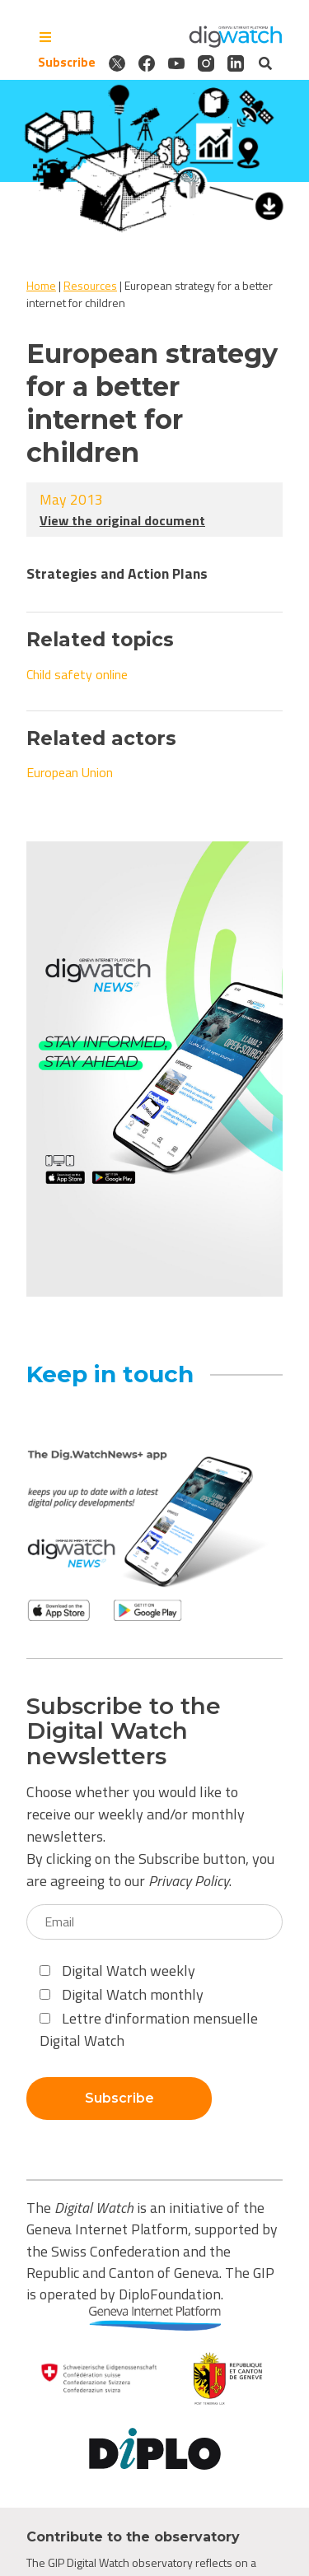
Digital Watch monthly (122, 1994)
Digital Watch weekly (117, 1970)
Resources (90, 285)
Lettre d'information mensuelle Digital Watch (149, 2029)
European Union (69, 772)
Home (41, 285)
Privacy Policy (188, 1881)
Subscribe (67, 63)
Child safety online (77, 674)
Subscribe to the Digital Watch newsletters (123, 1731)
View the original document (122, 520)
